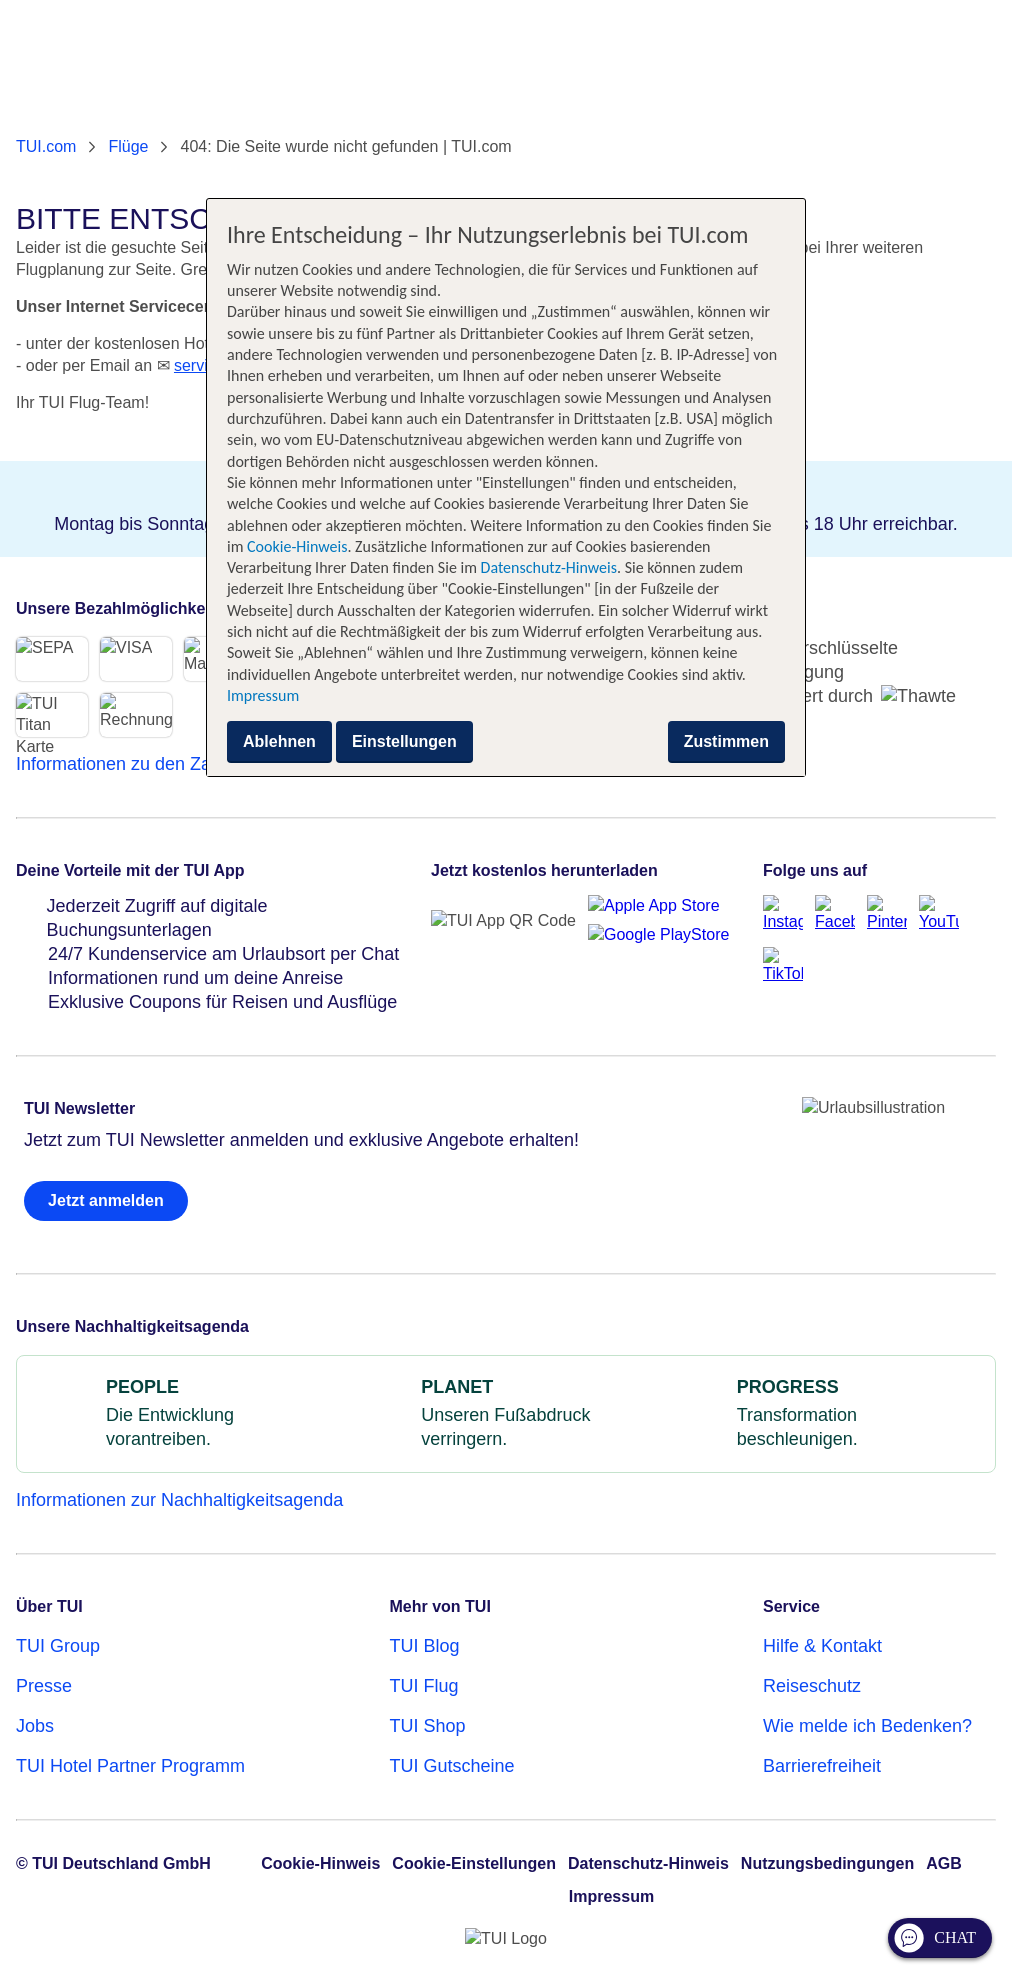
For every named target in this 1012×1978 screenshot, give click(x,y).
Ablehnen (279, 741)
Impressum (263, 695)
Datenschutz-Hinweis (549, 567)
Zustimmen (726, 741)
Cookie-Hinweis (295, 546)
